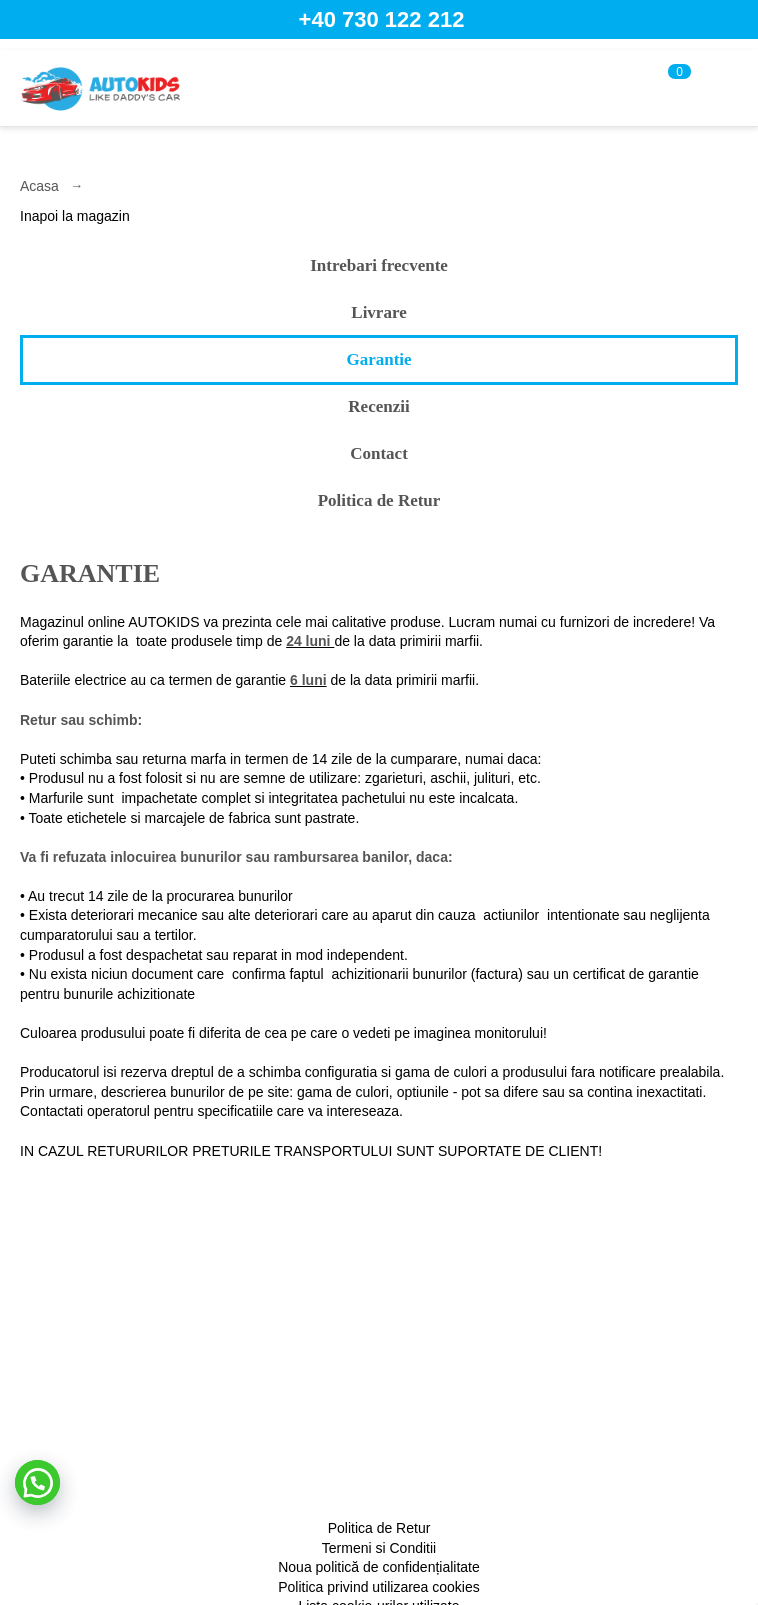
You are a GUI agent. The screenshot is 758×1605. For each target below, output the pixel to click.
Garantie (378, 359)
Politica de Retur (379, 500)
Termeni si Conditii (379, 1548)
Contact (379, 453)
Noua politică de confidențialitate (379, 1567)
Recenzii (378, 406)
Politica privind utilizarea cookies (379, 1587)
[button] (37, 1482)
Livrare (378, 312)
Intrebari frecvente (379, 265)
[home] (100, 88)
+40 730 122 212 (382, 20)
